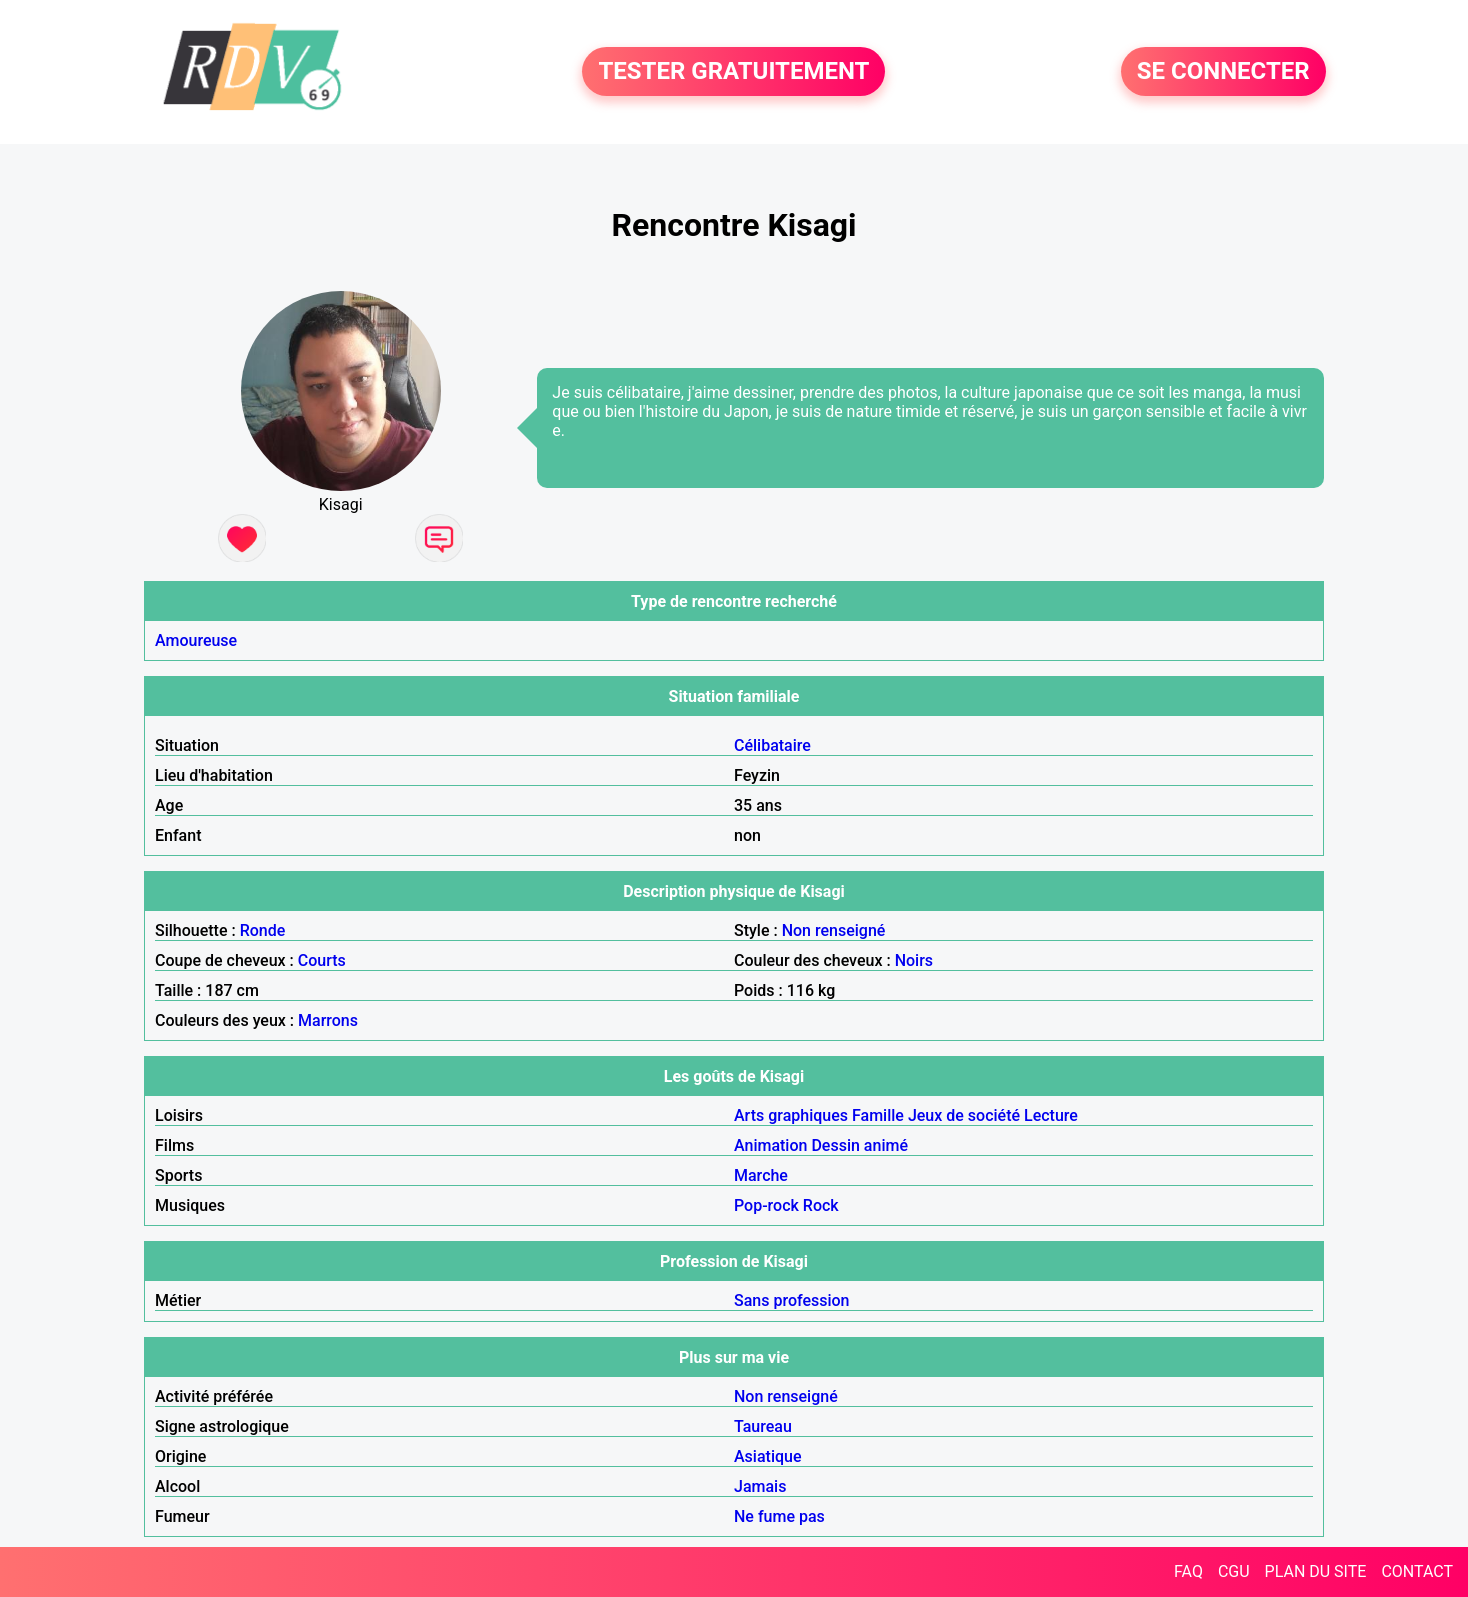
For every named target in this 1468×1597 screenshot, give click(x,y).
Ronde (263, 930)
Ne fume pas (779, 1516)
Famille (878, 1115)
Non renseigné (834, 930)
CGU (1234, 1571)
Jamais (760, 1486)
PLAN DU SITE (1316, 1571)
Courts (322, 960)
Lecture (1051, 1115)
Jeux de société (964, 1115)
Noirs (914, 960)
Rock (821, 1205)
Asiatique (767, 1456)
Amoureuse (196, 640)
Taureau (763, 1426)
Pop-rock (766, 1205)
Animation (770, 1145)
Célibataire (772, 745)
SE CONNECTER (1223, 72)
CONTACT (1417, 1571)
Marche (761, 1175)
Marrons (328, 1020)
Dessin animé (859, 1145)
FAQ (1188, 1571)
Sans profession (792, 1300)
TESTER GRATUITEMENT (733, 72)
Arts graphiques (791, 1115)
